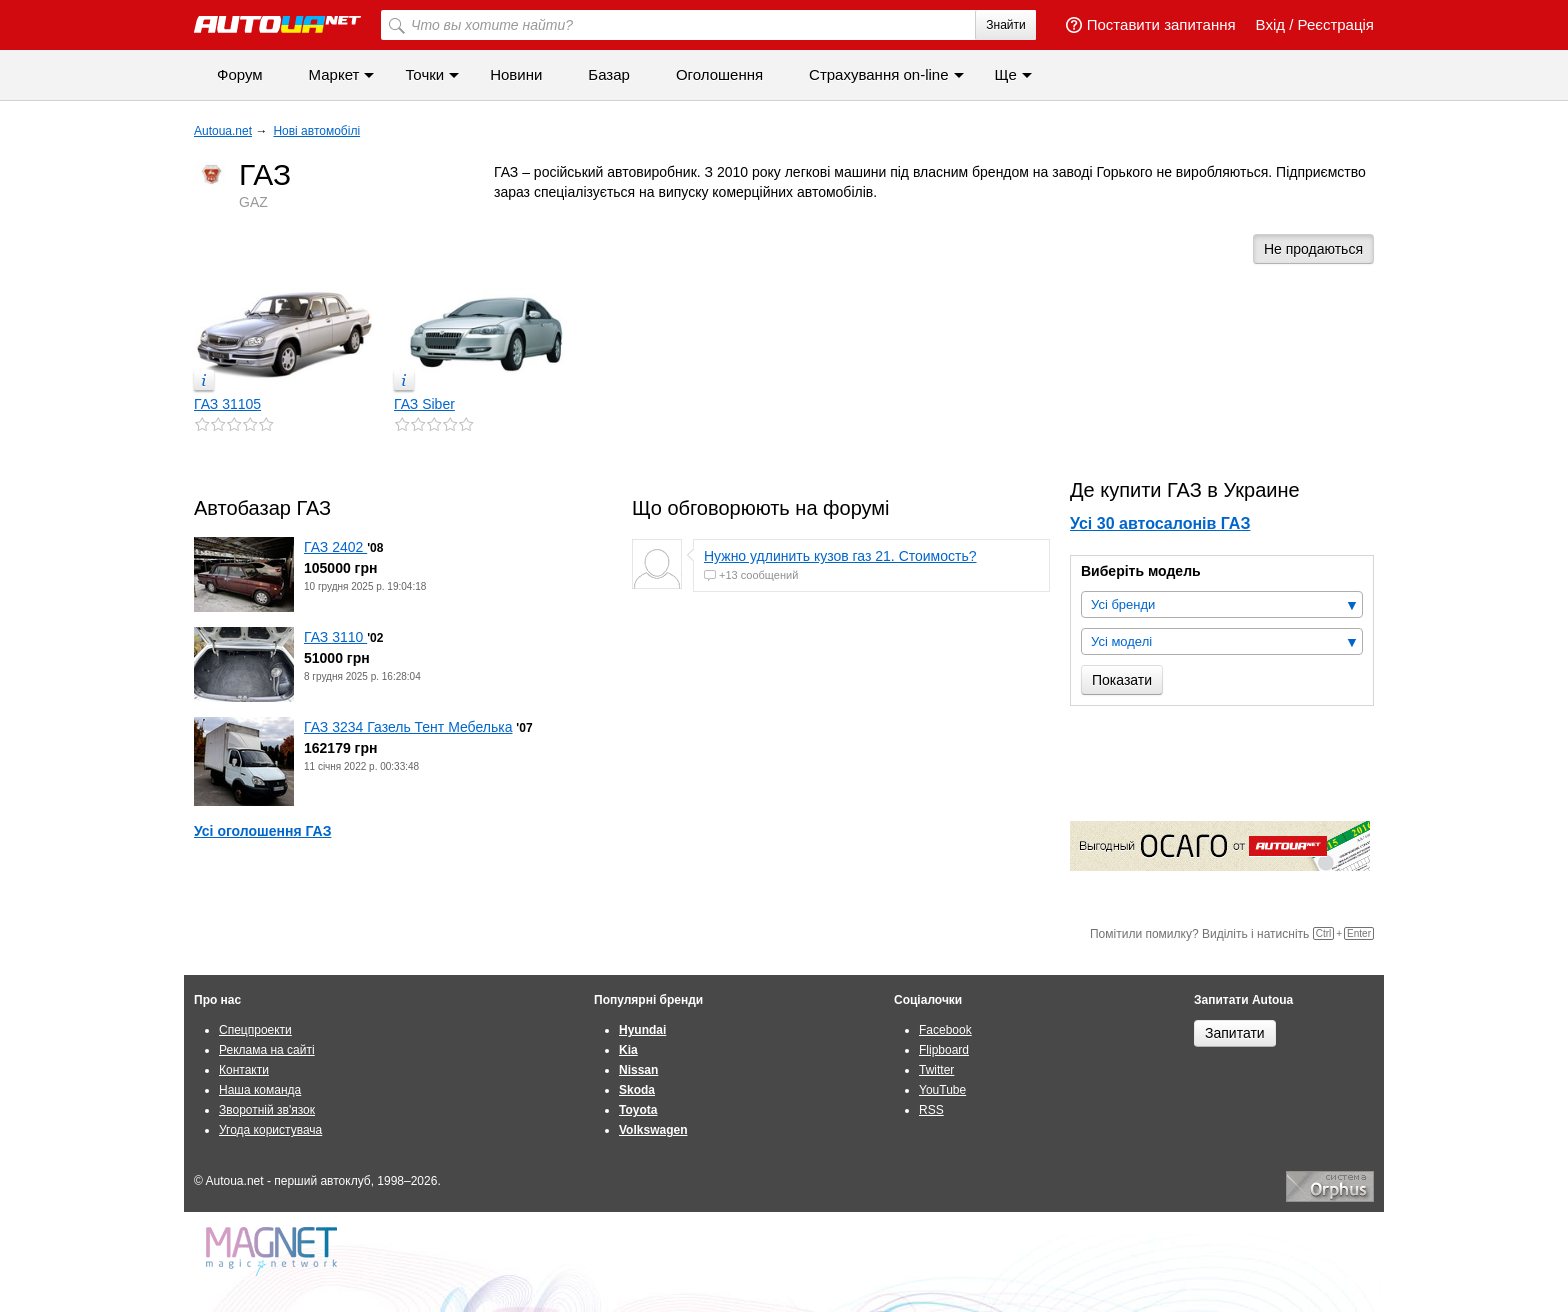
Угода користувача (270, 1130)
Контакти (244, 1070)
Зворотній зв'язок (267, 1110)
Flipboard (944, 1050)
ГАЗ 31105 (227, 404)
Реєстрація (1336, 24)
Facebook (945, 1030)
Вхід (1270, 24)
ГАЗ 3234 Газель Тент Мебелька (408, 727)
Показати (1122, 680)
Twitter (936, 1070)
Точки (424, 74)
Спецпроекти (255, 1030)
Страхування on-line (878, 74)
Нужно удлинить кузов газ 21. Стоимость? (840, 556)
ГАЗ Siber (424, 404)
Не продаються (1313, 249)
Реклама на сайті (267, 1050)
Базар (609, 74)
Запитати (1235, 1033)
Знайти (1005, 25)
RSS (931, 1110)
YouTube (942, 1090)
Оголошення (719, 74)
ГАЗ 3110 (335, 637)
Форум (240, 74)
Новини (516, 74)
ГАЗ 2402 (335, 547)
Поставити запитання (1151, 24)
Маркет (334, 74)
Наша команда (260, 1090)
